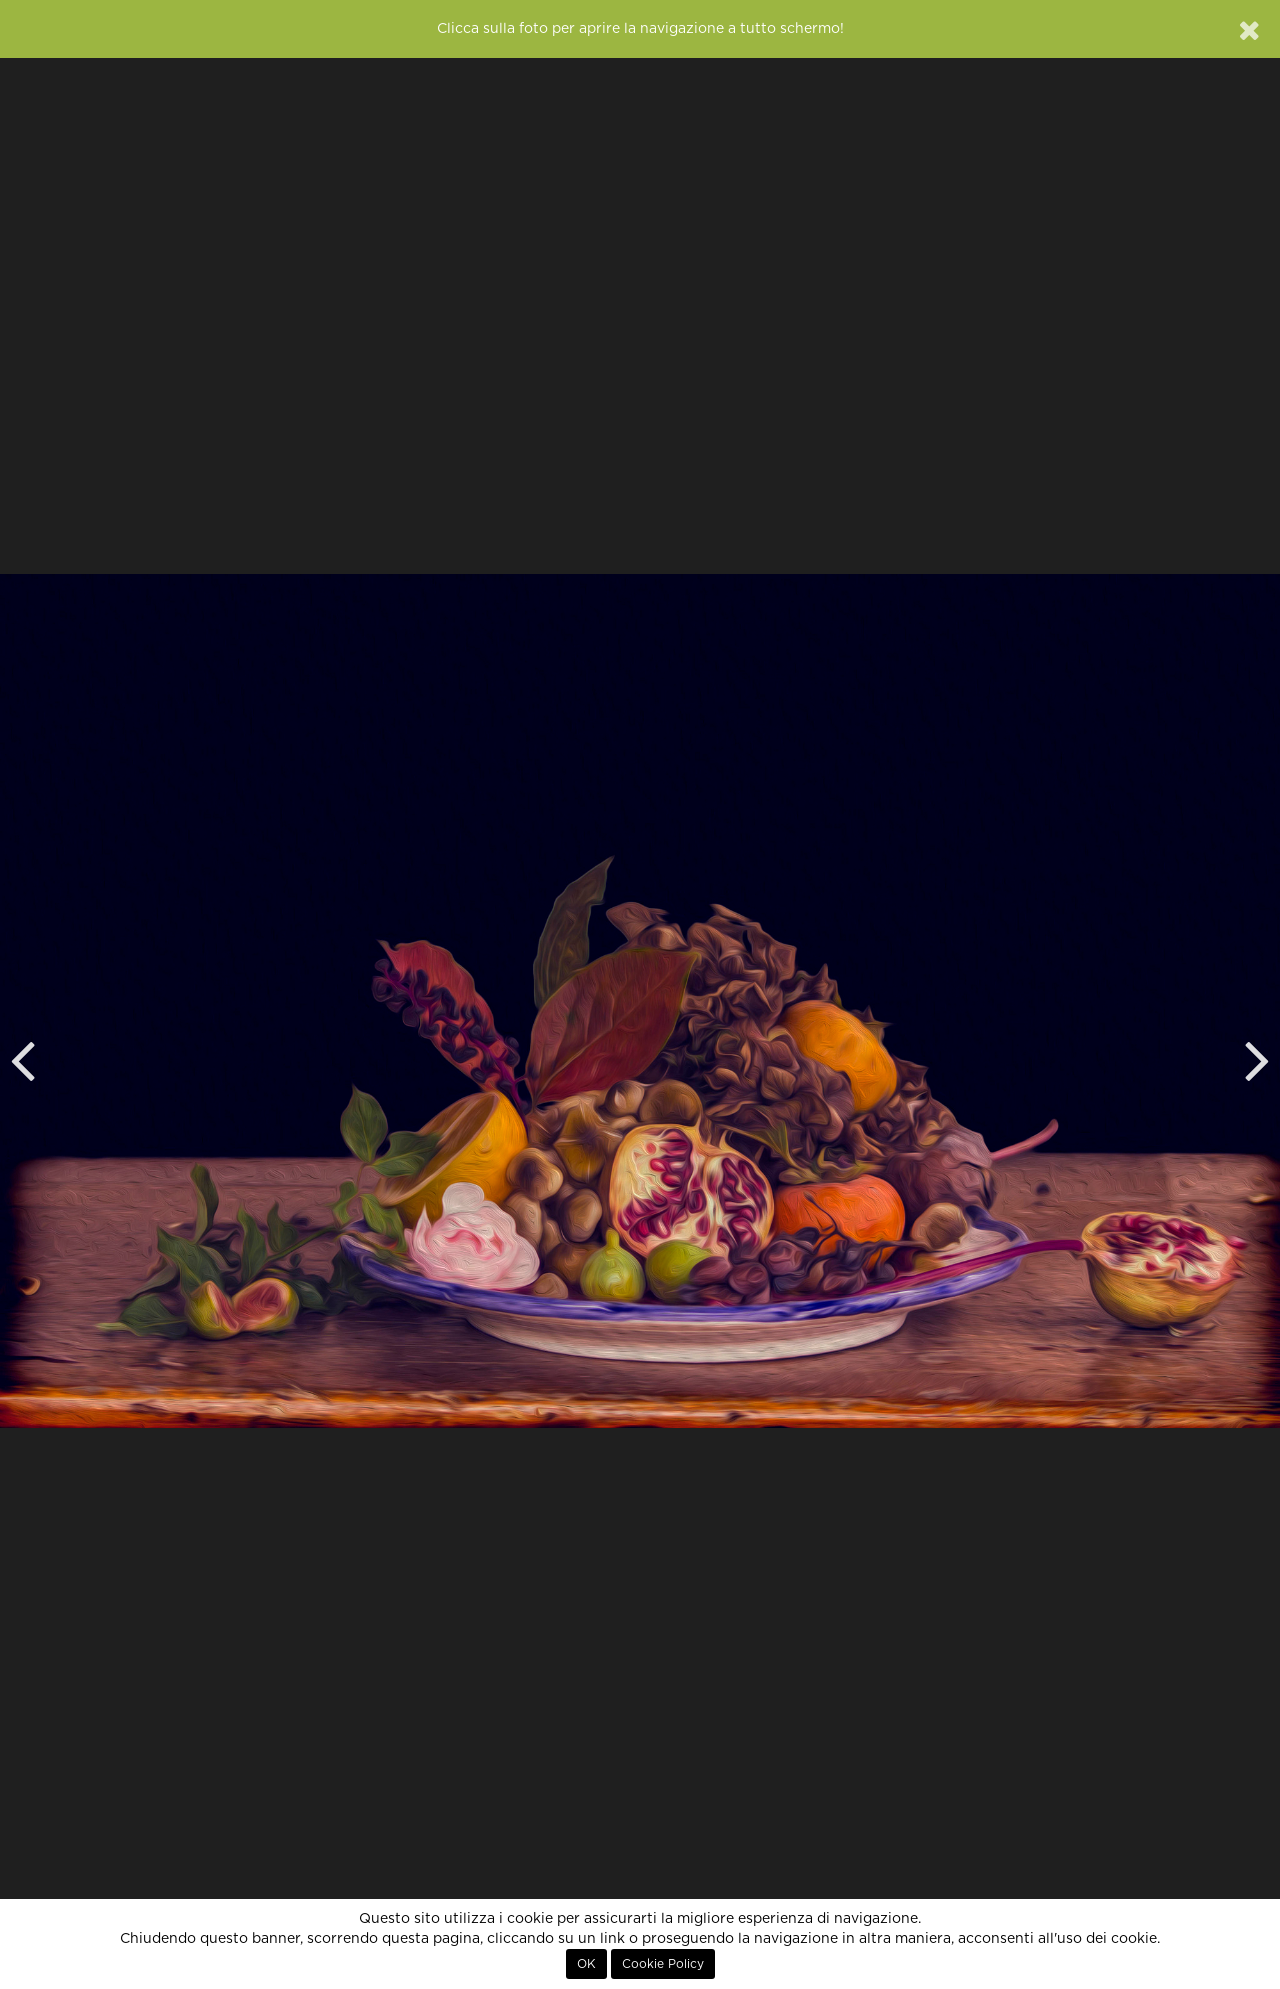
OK (586, 1964)
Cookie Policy (663, 1964)
